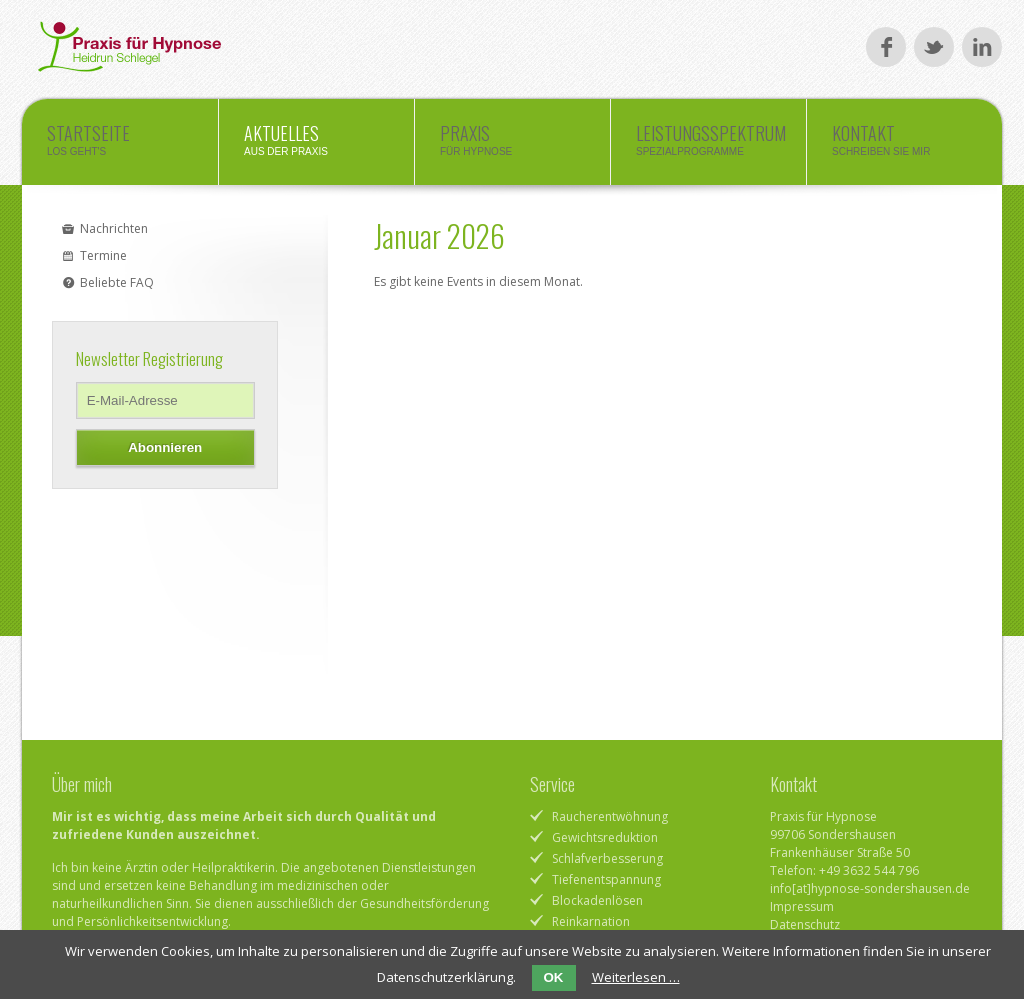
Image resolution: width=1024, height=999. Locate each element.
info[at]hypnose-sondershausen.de (870, 888)
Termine (103, 255)
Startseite (120, 145)
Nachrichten (114, 228)
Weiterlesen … (636, 977)
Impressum (802, 906)
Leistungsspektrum (711, 145)
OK (554, 977)
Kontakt (904, 145)
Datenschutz (805, 924)
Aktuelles (316, 145)
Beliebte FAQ (117, 282)
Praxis (512, 145)
